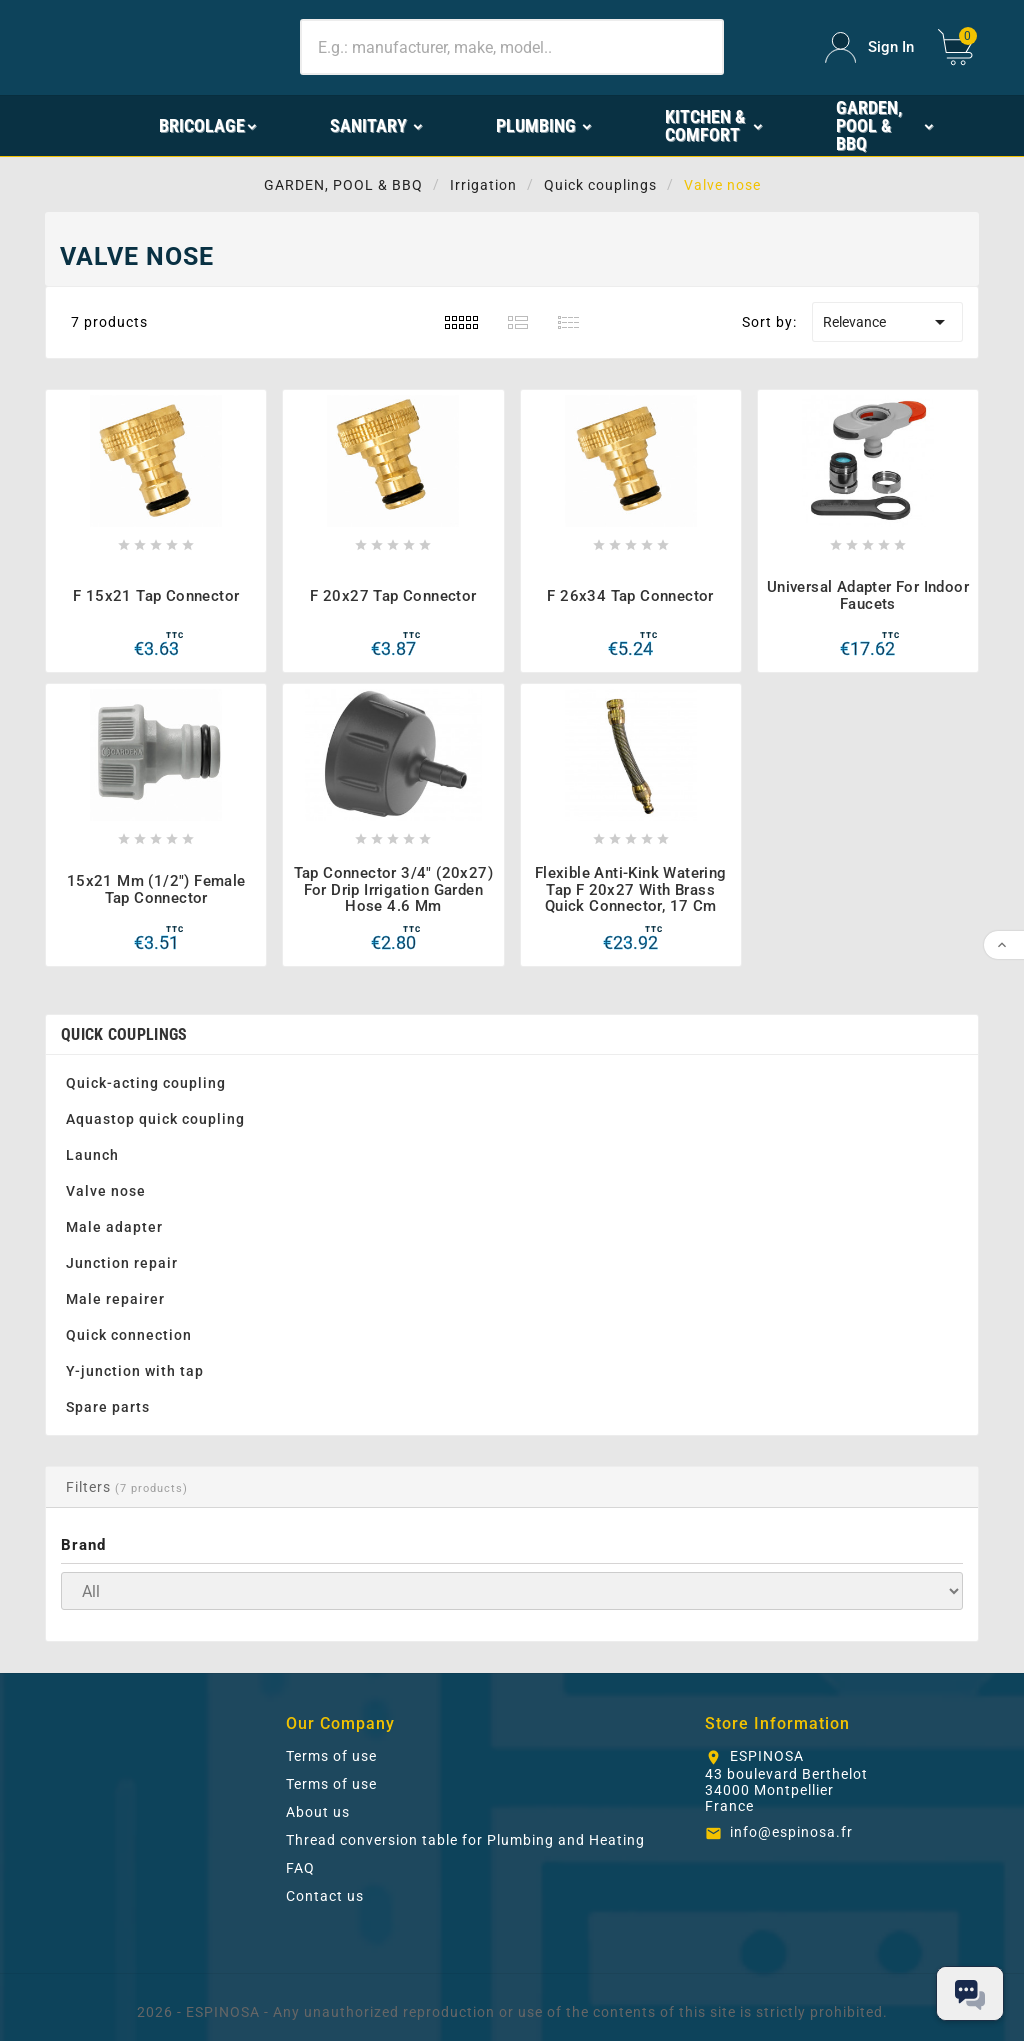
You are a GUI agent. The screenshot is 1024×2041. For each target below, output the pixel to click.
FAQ (300, 1868)
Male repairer (115, 1299)
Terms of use (331, 1756)
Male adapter (114, 1227)
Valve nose (106, 1191)
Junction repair (122, 1263)
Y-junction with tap (135, 1371)
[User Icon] (869, 47)
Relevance (887, 322)
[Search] (512, 47)
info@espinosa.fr (791, 1832)
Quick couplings (124, 1034)
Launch (92, 1155)
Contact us (325, 1896)
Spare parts (108, 1407)
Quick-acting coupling (146, 1083)
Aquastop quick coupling (155, 1119)
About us (318, 1812)
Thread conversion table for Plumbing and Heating (465, 1840)
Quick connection (129, 1335)
